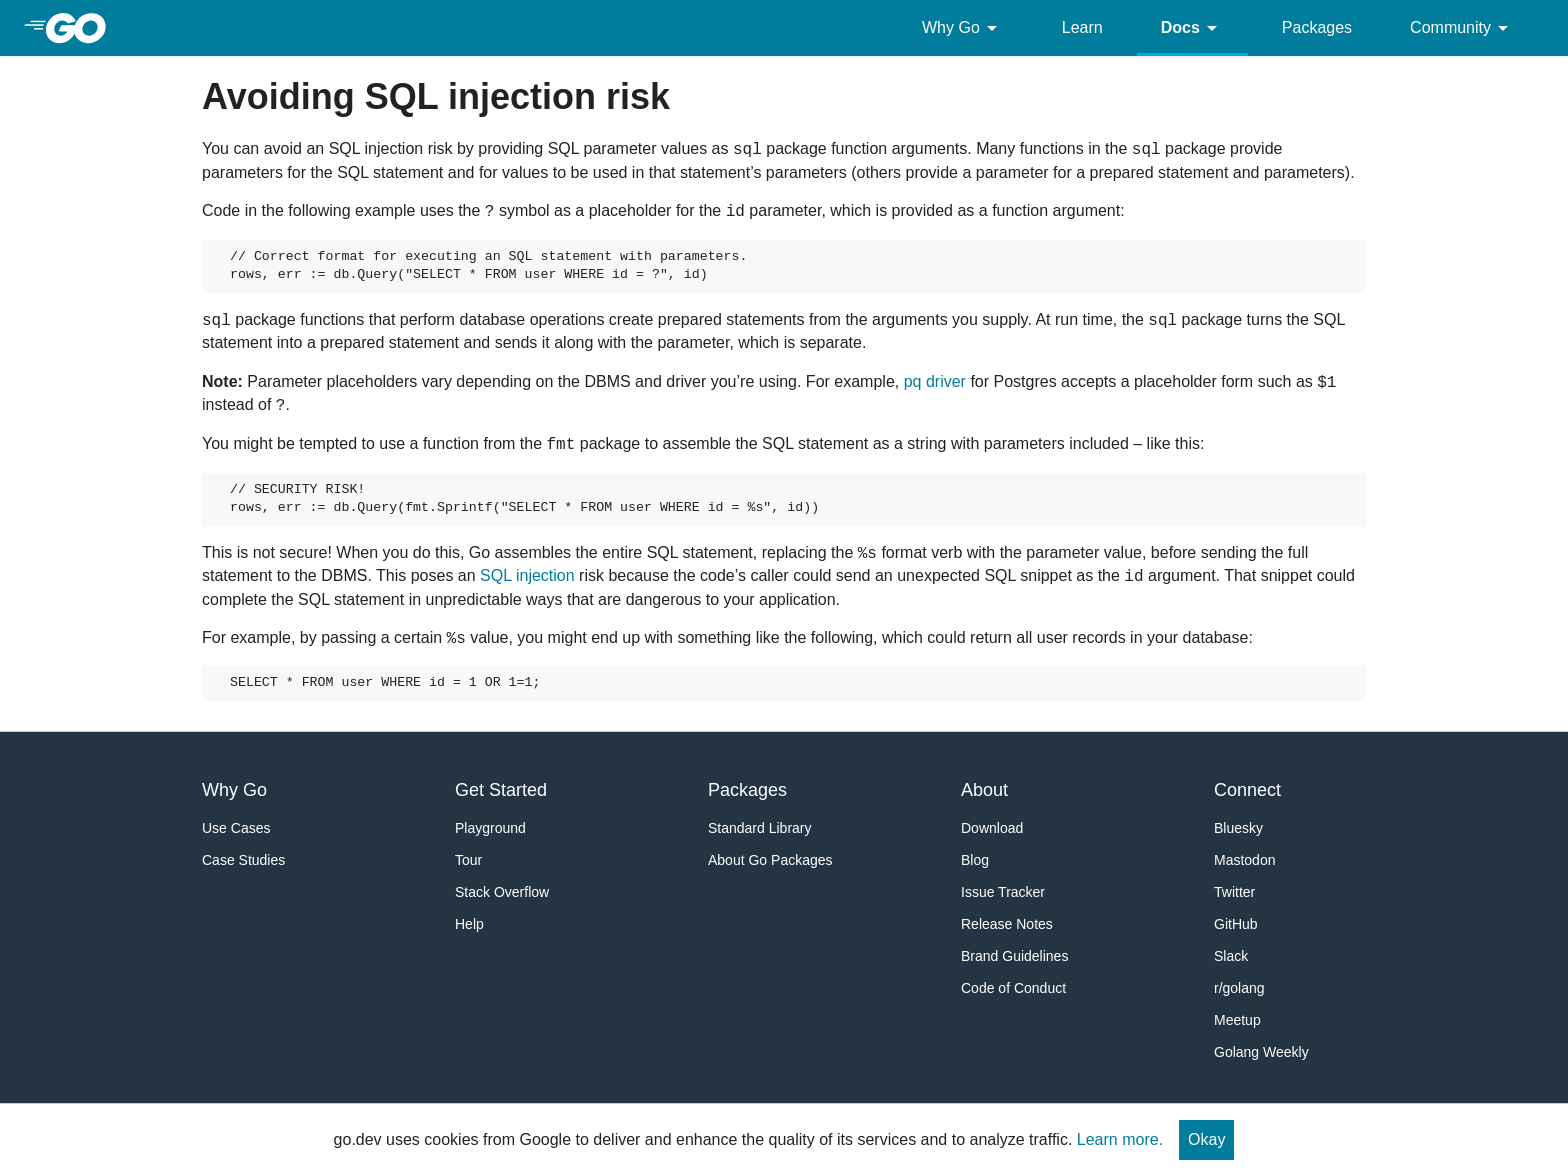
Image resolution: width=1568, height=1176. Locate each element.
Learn (1082, 27)
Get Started (501, 790)
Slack (1231, 956)
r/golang (1239, 988)
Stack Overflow (502, 892)
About (984, 790)
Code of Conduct (1013, 988)
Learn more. (1120, 1139)
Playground (490, 828)
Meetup (1237, 1020)
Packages (1317, 27)
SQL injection (527, 575)
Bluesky (1238, 828)
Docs (1192, 28)
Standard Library (760, 828)
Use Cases (236, 828)
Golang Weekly (1261, 1052)
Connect (1247, 790)
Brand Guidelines (1014, 956)
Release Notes (1007, 924)
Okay (1206, 1139)
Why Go (963, 28)
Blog (975, 860)
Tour (468, 860)
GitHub (1236, 924)
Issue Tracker (1003, 892)
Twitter (1234, 892)
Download (992, 828)
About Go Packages (770, 860)
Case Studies (243, 860)
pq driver (935, 381)
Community (1462, 28)
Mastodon (1244, 860)
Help (469, 924)
